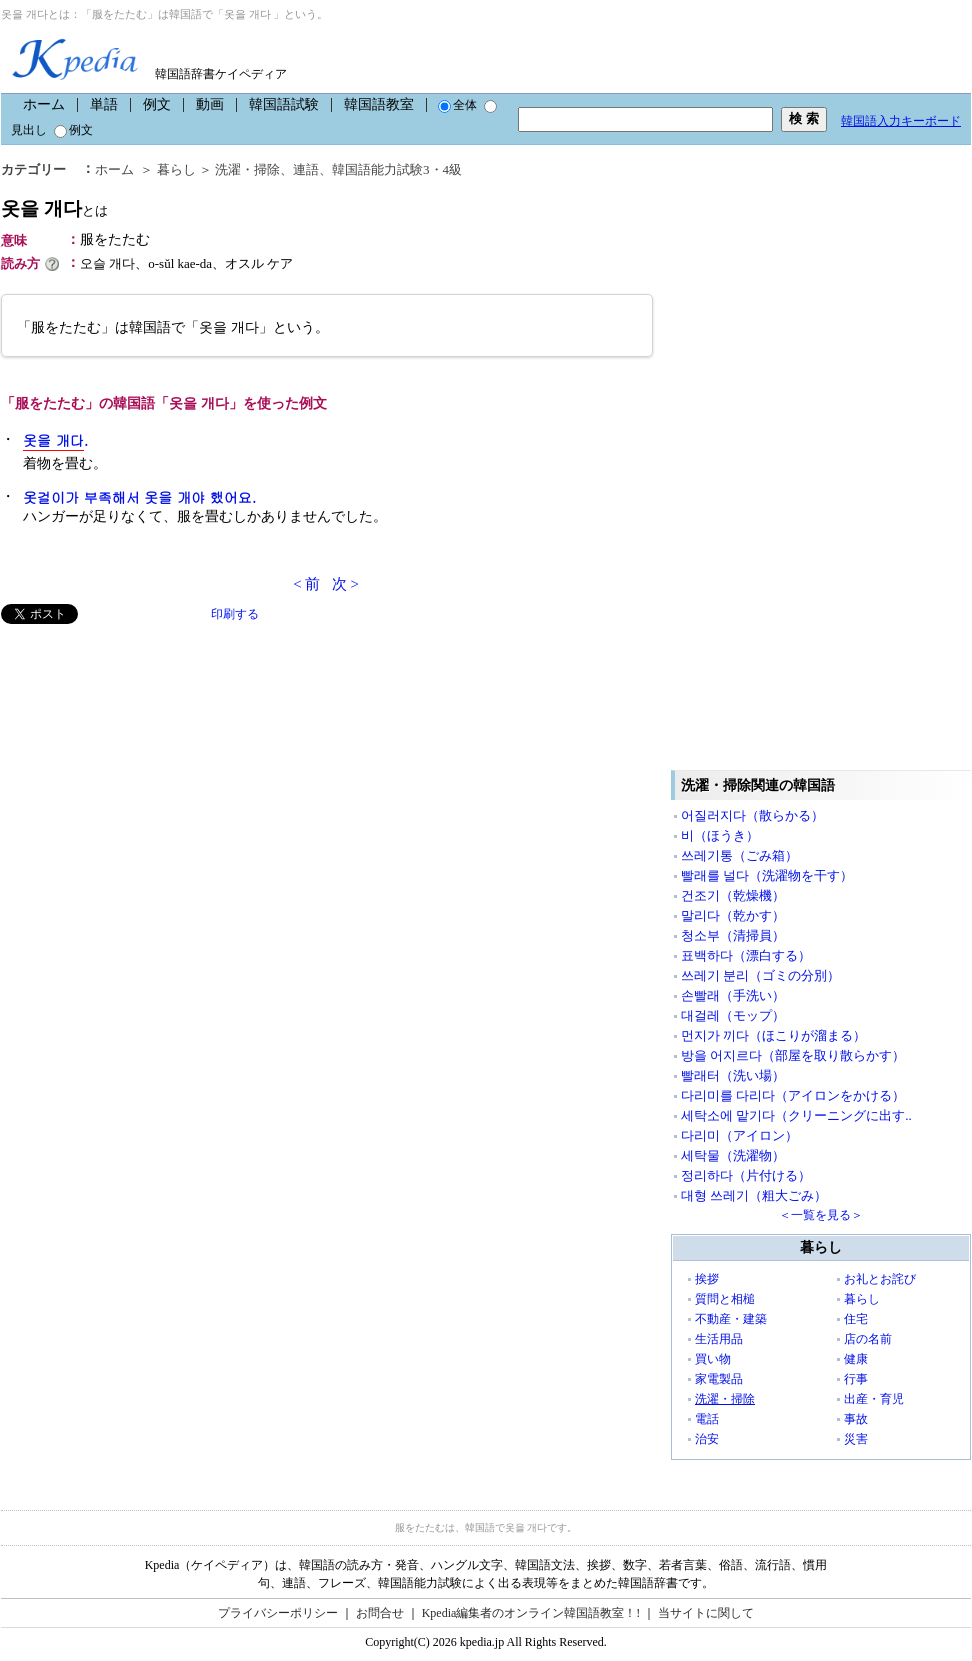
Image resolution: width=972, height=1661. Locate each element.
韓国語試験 (284, 104)
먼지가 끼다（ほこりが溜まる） (773, 1035)
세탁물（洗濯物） (733, 1155)
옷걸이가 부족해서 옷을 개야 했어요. (139, 497)
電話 (707, 1419)
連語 (306, 169)
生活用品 (719, 1339)
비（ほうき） (720, 835)
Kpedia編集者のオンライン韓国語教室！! (531, 1613)
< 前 (306, 584)
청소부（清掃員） (733, 935)
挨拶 (707, 1279)
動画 (210, 104)
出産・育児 (874, 1399)
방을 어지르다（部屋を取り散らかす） (793, 1055)
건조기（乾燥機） (733, 895)
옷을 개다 (54, 208)
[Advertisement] (151, 764)
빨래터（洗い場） (733, 1075)
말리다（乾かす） (733, 915)
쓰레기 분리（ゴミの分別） (760, 975)
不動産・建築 (731, 1319)
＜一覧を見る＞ (821, 1215)
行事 (856, 1379)
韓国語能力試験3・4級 (397, 169)
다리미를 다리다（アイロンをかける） (793, 1095)
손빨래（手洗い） (733, 995)
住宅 (856, 1319)
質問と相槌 (725, 1299)
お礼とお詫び (880, 1279)
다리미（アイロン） (739, 1135)
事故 (856, 1419)
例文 (157, 104)
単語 (104, 104)
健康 (856, 1359)
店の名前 (868, 1339)
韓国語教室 (379, 104)
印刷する (235, 614)
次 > (345, 584)
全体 (457, 105)
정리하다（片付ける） (746, 1175)
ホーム (44, 104)
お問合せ (380, 1613)
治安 (707, 1439)
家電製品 (719, 1379)
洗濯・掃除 (247, 169)
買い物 (713, 1359)
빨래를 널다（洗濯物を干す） (767, 875)
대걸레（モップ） (733, 1015)
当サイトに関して (706, 1613)
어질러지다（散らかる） (752, 815)
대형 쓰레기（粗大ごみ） (754, 1195)
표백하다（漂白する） (746, 955)
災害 (856, 1439)
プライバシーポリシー (278, 1613)
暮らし (176, 169)
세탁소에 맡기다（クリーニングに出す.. (796, 1115)
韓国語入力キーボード (901, 121)
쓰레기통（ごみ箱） (739, 855)
